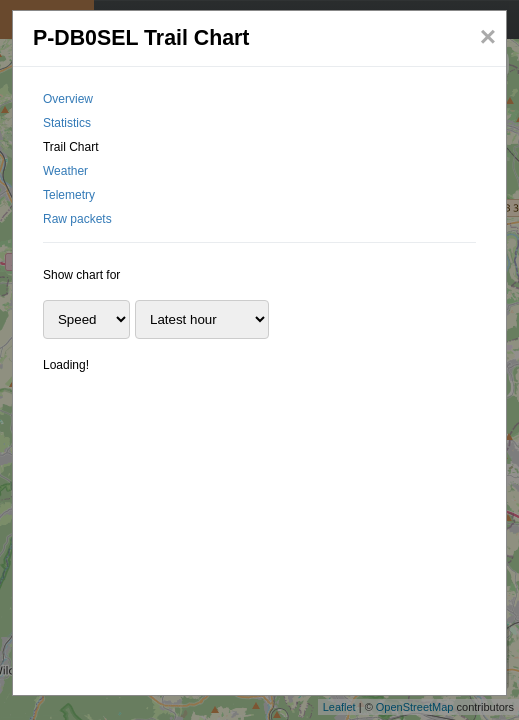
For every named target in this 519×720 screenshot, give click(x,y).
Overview (68, 99)
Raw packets (77, 219)
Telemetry (69, 195)
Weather (65, 171)
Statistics (67, 123)
